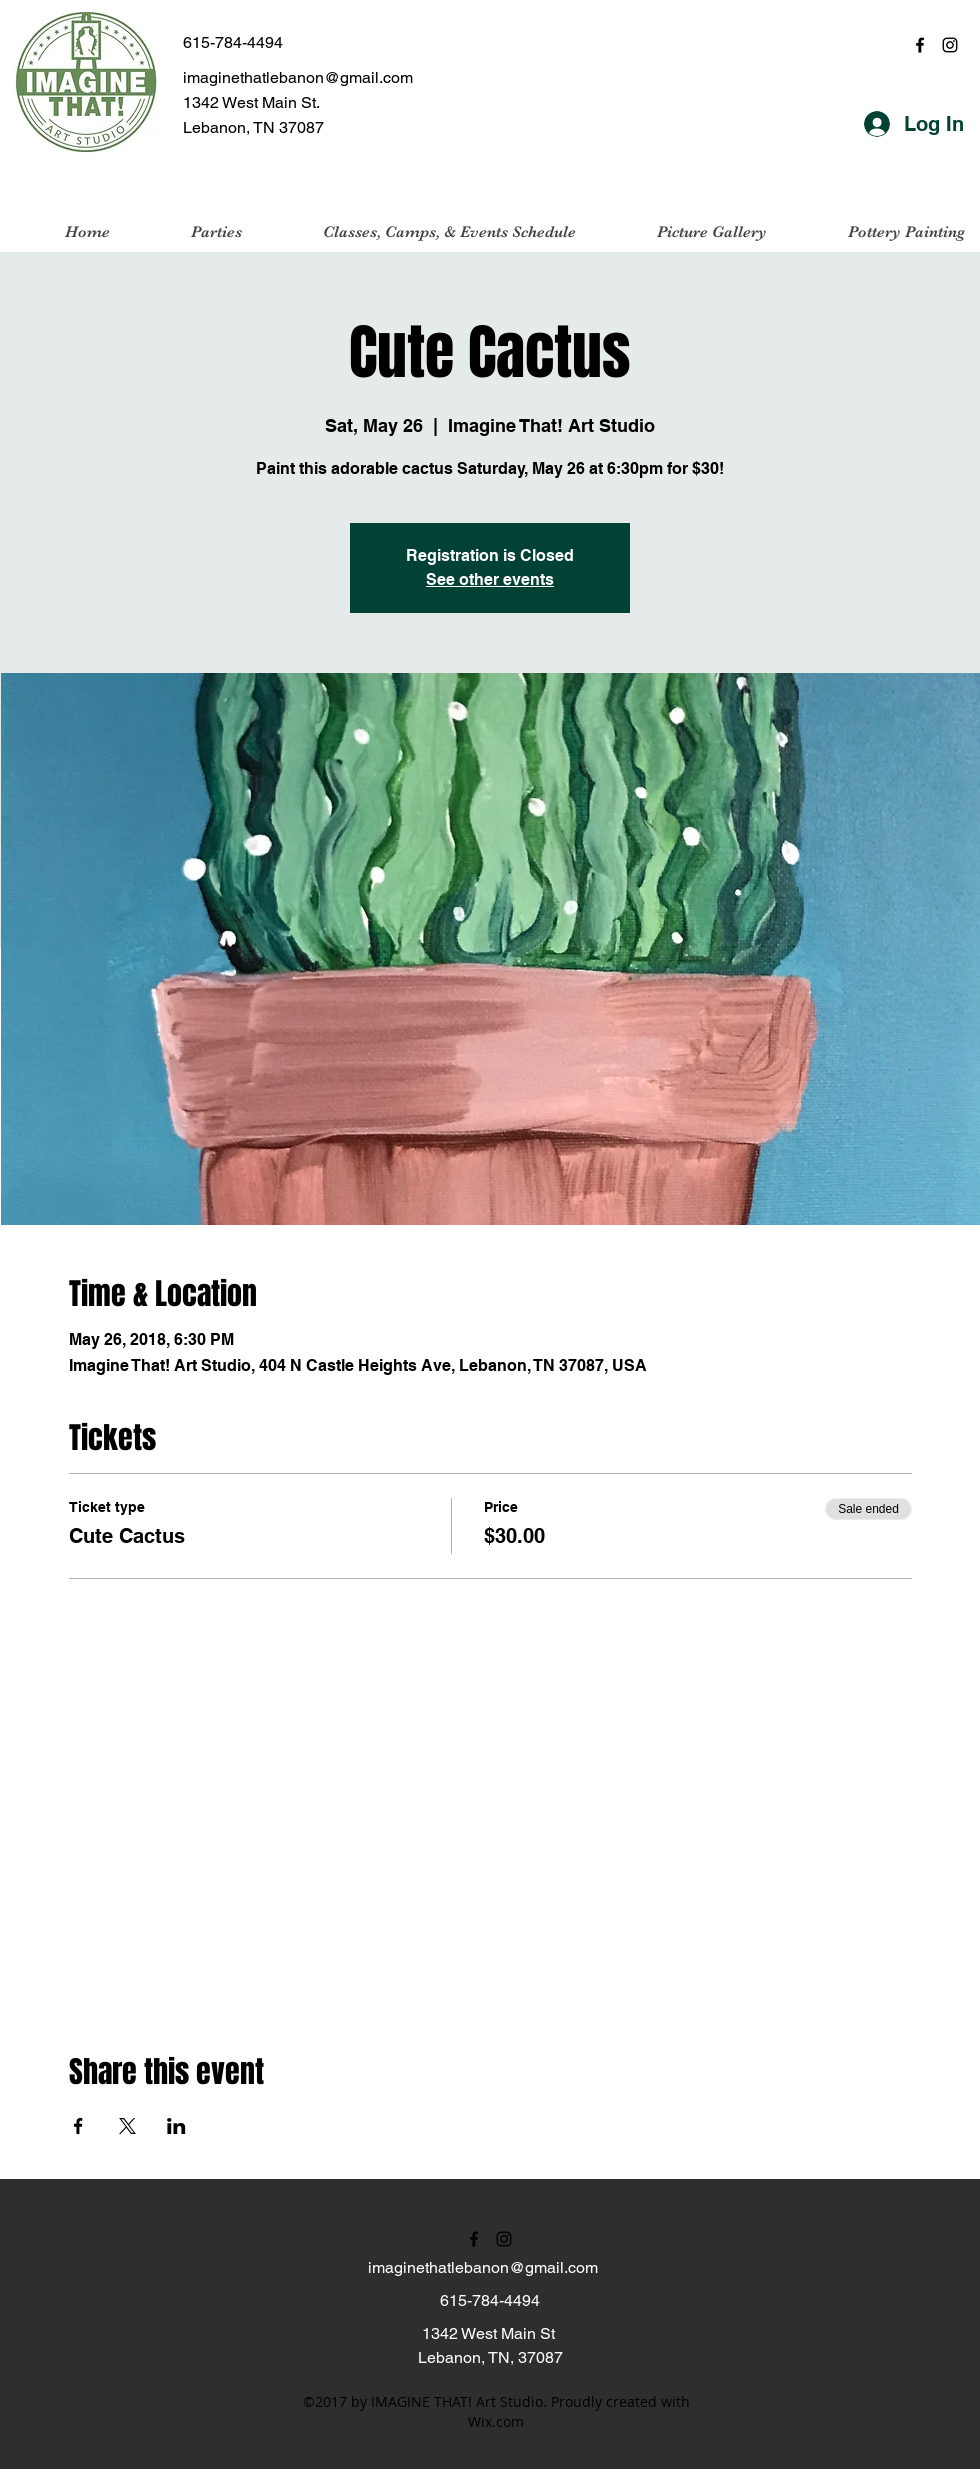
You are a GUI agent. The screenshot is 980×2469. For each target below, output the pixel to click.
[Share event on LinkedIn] (176, 2126)
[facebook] (920, 45)
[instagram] (950, 45)
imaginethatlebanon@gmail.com (298, 77)
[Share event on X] (127, 2126)
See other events (490, 579)
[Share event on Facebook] (78, 2126)
